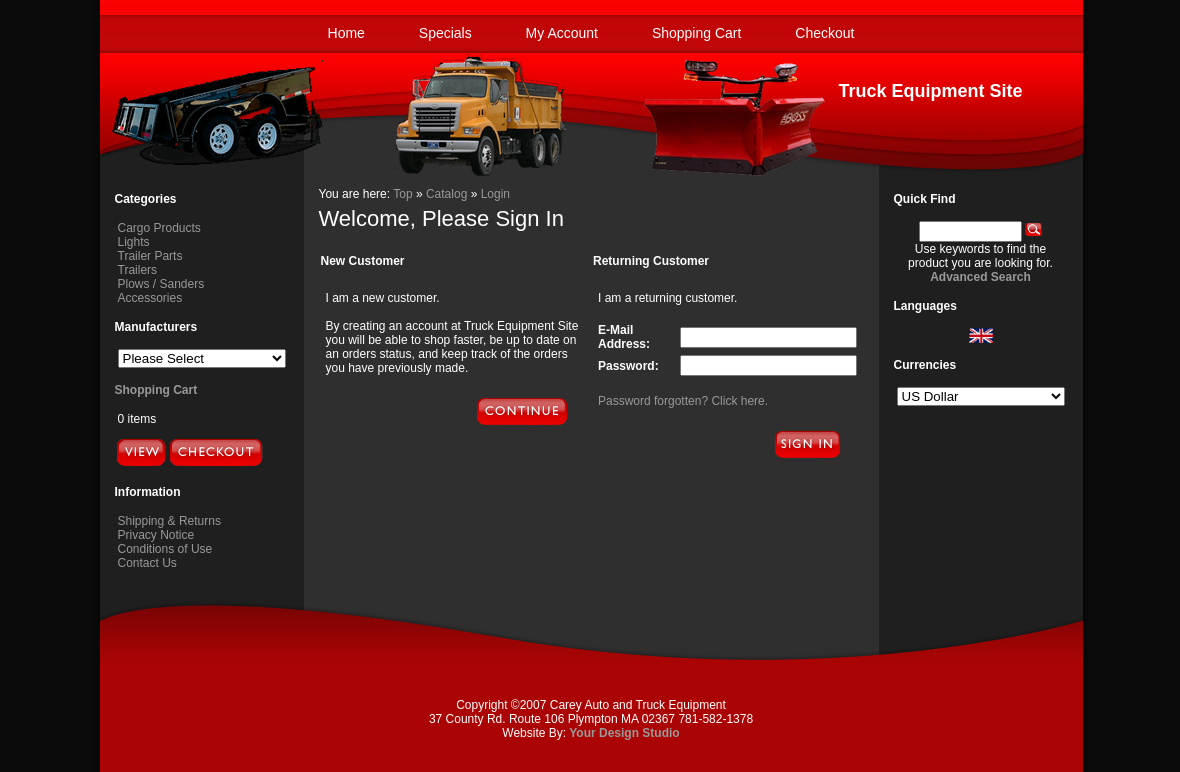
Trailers (138, 270)
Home (346, 33)
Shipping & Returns (169, 521)
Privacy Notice (156, 535)
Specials (445, 33)
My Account (562, 33)
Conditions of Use (165, 549)
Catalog (446, 194)
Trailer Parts (150, 256)
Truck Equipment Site (930, 91)
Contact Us (147, 563)
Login (495, 194)
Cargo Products (159, 228)
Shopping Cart (697, 33)
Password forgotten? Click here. (683, 401)
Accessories (150, 298)
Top (402, 194)
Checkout (824, 33)
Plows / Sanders (161, 284)
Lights (134, 242)
